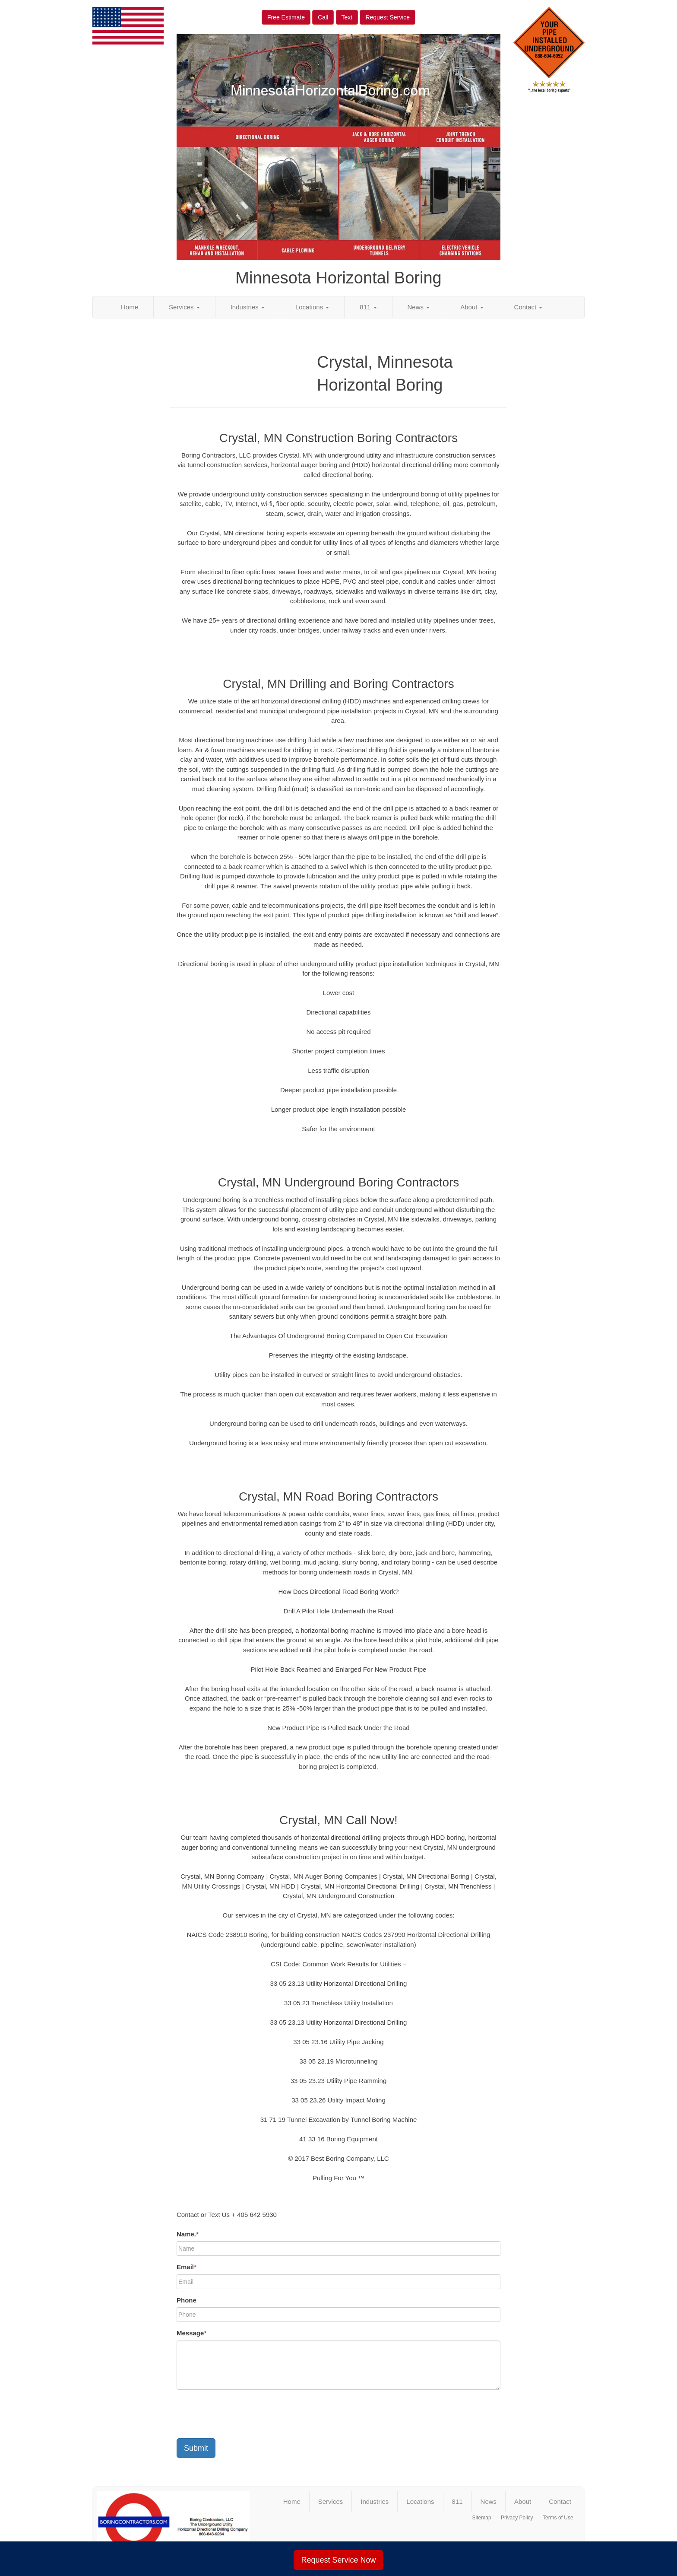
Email (186, 2267)
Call (323, 17)
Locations (312, 307)
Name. (188, 2234)
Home (129, 307)
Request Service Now (338, 2560)
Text (347, 17)
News (419, 307)
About (471, 307)
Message (191, 2333)
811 (368, 307)
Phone (186, 2300)
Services (184, 307)
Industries (248, 307)
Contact (528, 307)
